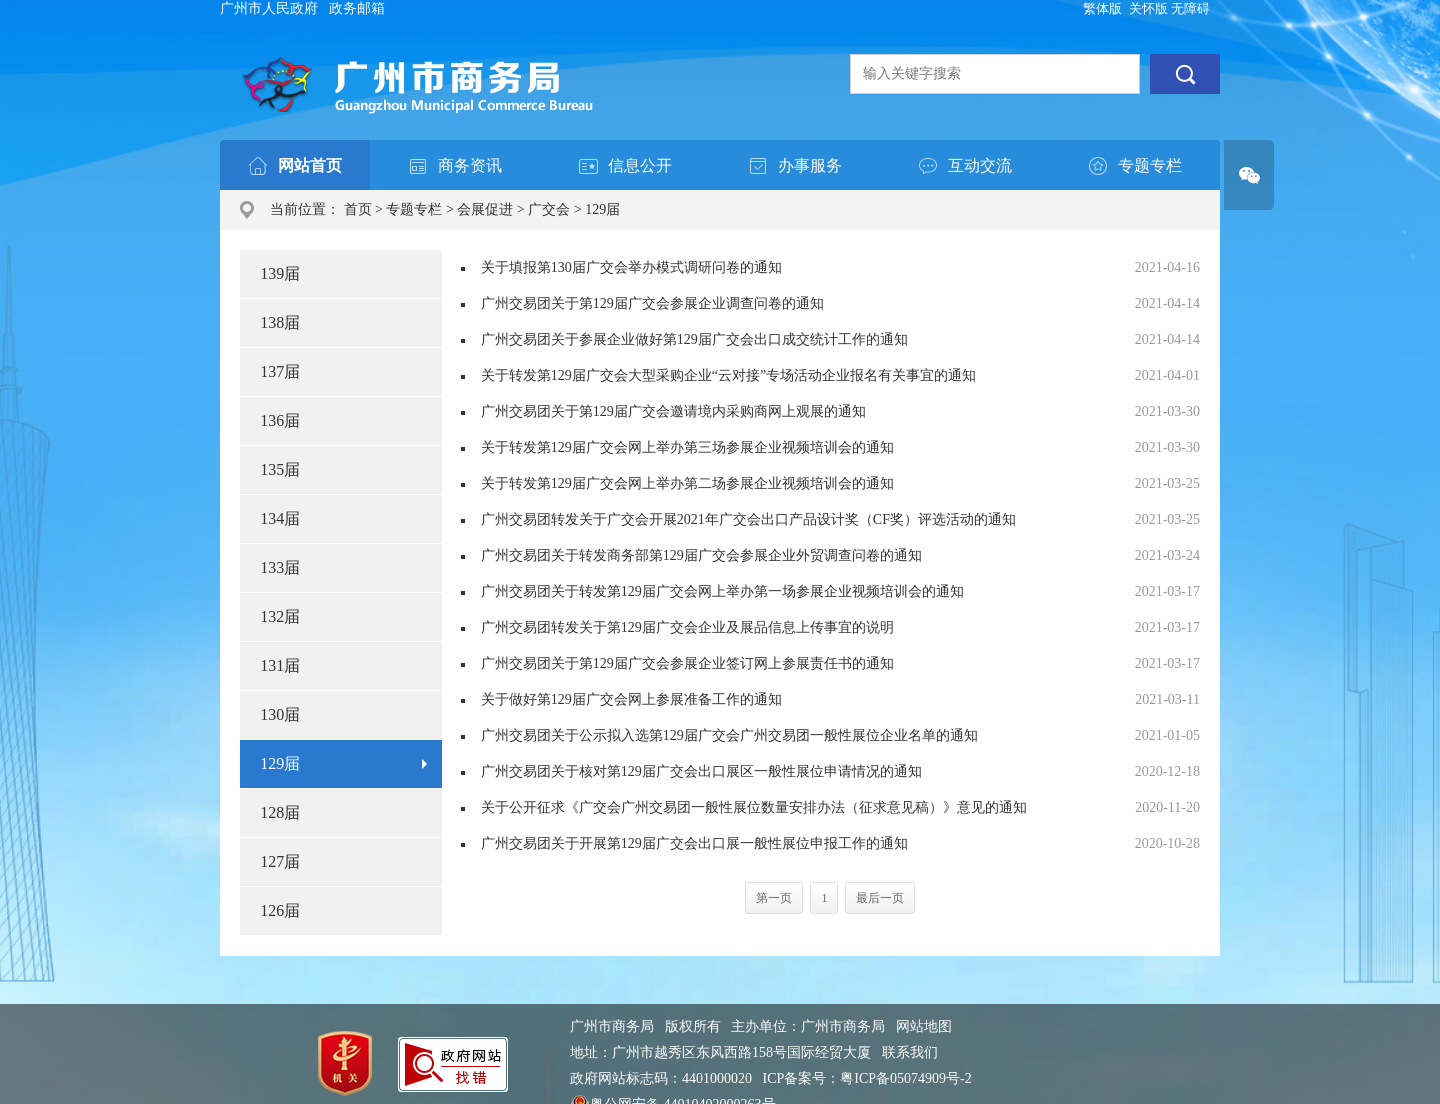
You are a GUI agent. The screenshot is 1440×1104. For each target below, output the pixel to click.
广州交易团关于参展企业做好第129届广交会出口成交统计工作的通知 (694, 339)
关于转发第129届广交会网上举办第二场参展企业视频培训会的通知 (687, 483)
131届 (280, 665)
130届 (280, 714)
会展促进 (485, 209)
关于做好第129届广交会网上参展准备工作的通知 (631, 699)
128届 (280, 812)
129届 (602, 209)
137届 (280, 371)
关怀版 (1148, 8)
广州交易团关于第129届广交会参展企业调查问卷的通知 (652, 303)
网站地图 (924, 1026)
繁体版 (1102, 8)
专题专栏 (414, 209)
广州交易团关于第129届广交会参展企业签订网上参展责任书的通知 (687, 663)
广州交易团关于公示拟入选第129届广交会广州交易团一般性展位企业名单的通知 (729, 735)
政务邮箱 (357, 8)
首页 (358, 209)
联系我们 (910, 1052)
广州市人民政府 (269, 8)
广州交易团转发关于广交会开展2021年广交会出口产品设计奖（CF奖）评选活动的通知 (748, 519)
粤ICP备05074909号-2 (905, 1078)
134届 (280, 518)
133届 (280, 567)
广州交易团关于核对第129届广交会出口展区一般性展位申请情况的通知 (701, 771)
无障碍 (1190, 8)
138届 (280, 322)
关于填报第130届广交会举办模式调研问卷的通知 (631, 267)
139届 (280, 273)
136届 (280, 420)
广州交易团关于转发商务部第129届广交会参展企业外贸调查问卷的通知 (701, 555)
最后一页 (880, 898)
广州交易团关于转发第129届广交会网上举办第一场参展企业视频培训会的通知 (722, 591)
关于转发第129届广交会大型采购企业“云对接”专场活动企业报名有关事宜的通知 (728, 375)
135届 (280, 469)
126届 (280, 910)
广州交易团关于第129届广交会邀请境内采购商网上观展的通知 (673, 411)
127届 (280, 861)
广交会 (549, 209)
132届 (280, 616)
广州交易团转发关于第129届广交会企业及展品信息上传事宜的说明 (687, 627)
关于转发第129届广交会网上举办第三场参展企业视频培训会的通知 (687, 447)
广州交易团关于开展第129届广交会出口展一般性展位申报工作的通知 (694, 843)
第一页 (774, 898)
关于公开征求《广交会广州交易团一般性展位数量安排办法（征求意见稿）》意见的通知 (754, 807)
